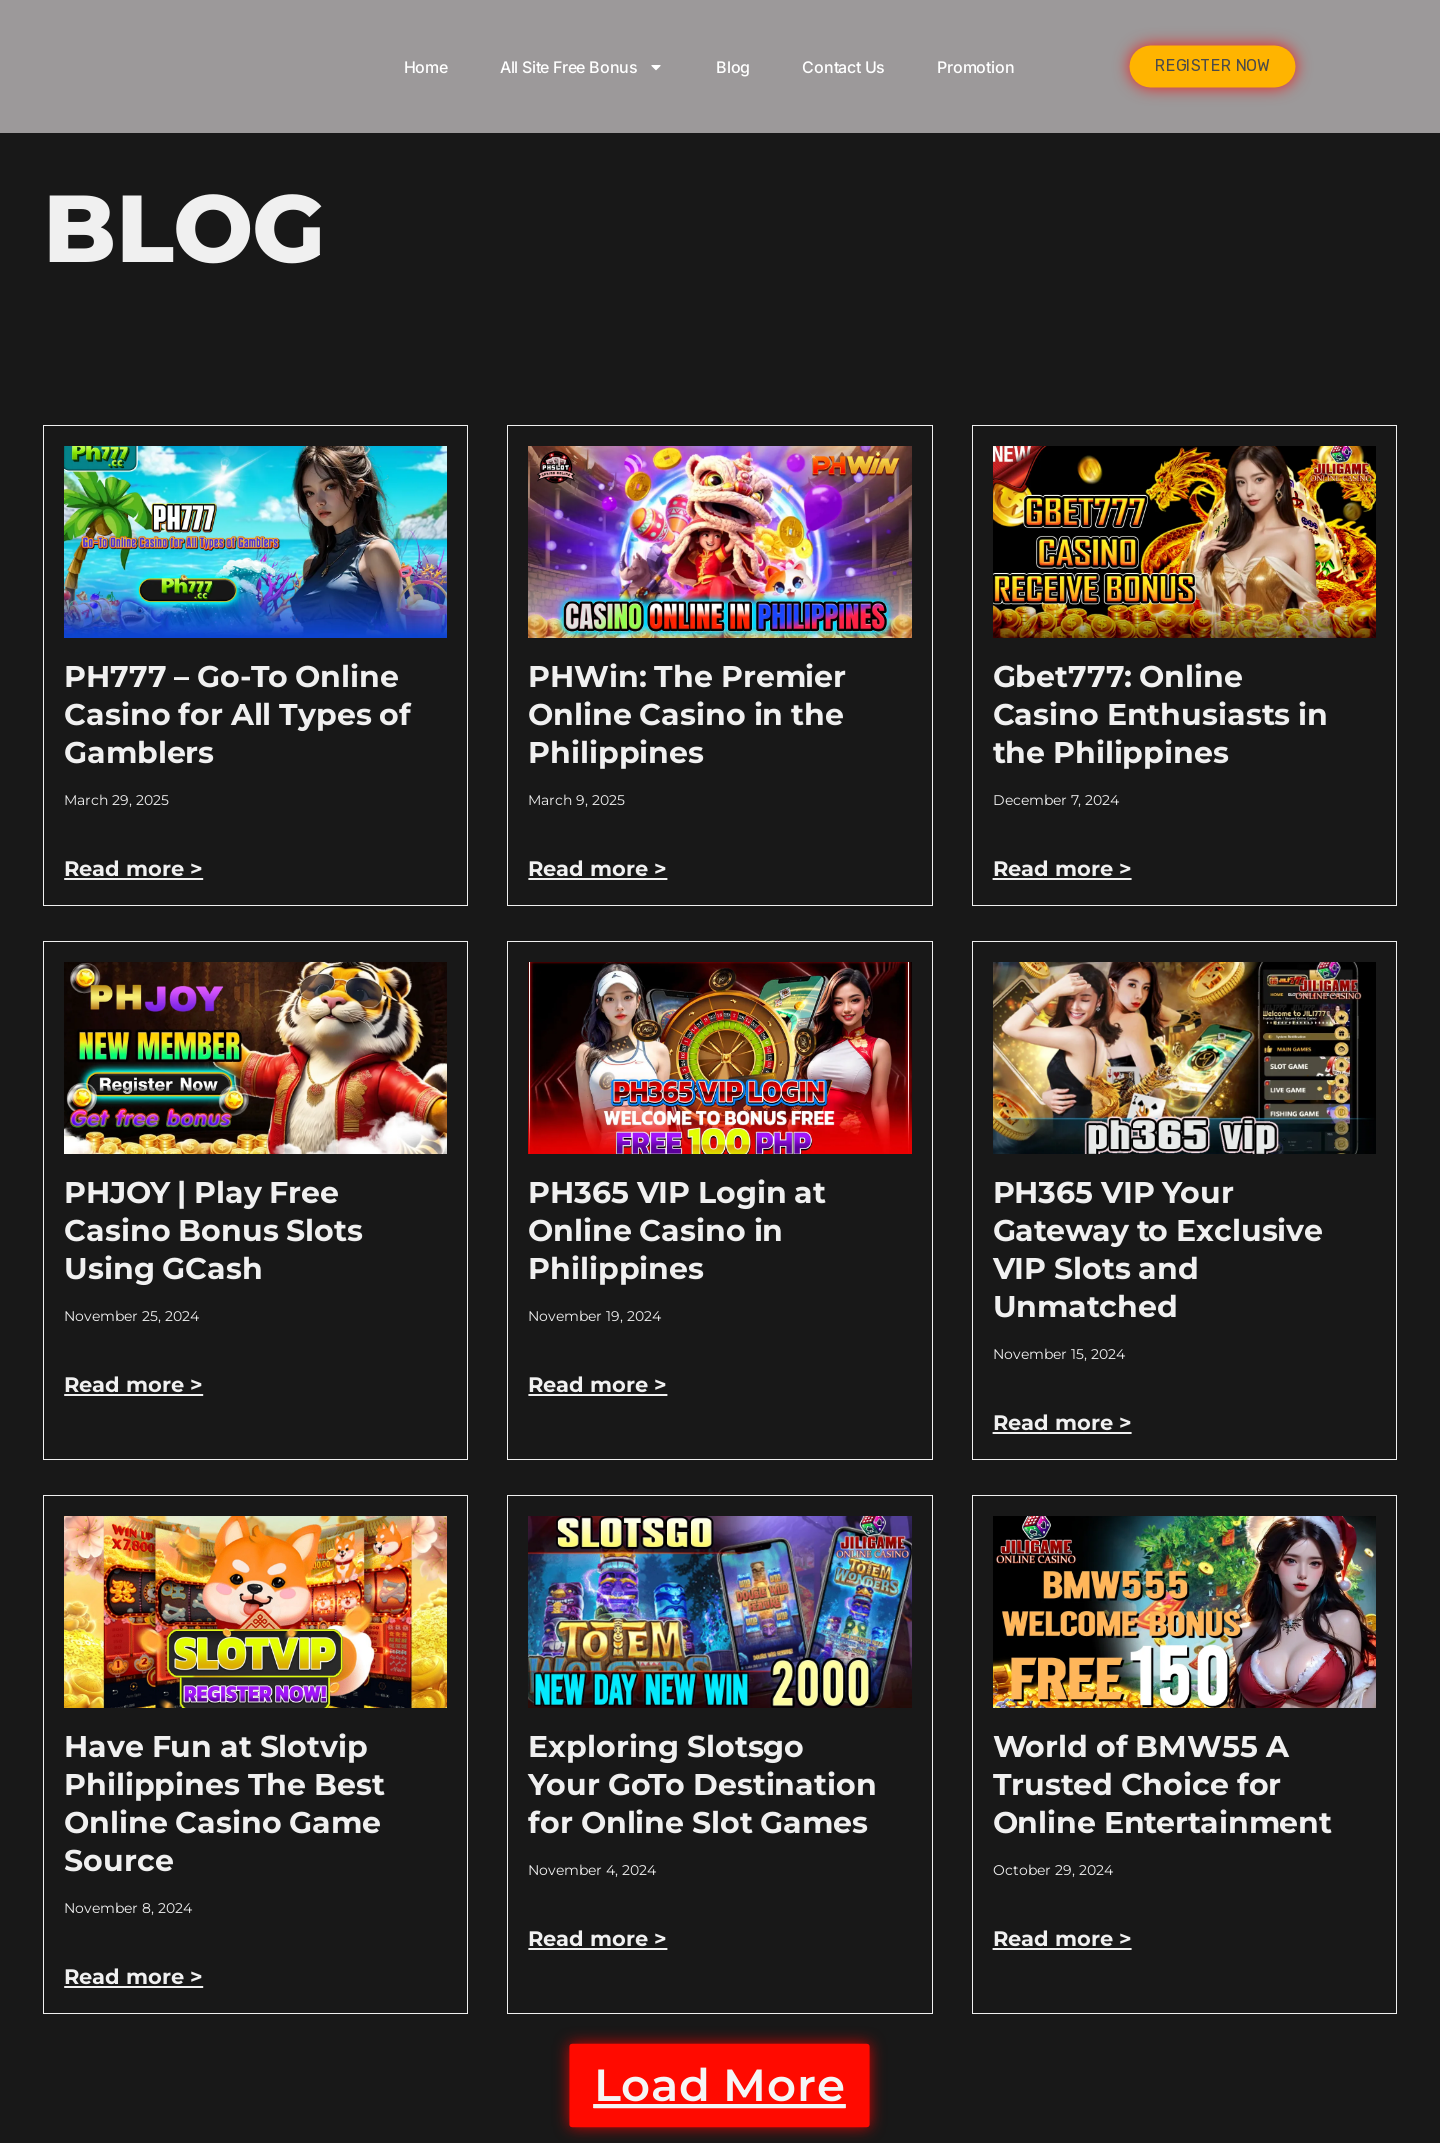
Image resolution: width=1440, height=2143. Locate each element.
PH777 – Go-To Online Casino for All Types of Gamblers (237, 714)
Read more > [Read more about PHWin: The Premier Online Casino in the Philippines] (600, 868)
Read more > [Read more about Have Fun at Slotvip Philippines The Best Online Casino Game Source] (136, 1976)
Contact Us (843, 67)
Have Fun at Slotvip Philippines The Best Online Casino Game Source (224, 1803)
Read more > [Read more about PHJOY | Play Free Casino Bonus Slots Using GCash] (136, 1384)
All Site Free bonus (582, 67)
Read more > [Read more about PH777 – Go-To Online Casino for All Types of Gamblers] (136, 868)
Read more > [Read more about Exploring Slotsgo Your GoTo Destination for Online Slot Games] (600, 1938)
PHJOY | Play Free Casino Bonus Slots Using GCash (213, 1230)
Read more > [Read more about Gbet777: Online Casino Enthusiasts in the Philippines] (1065, 868)
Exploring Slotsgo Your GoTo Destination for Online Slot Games (702, 1784)
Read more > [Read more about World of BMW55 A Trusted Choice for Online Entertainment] (1065, 1938)
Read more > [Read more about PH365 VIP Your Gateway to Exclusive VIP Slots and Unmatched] (1065, 1422)
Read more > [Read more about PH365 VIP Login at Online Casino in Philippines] (600, 1384)
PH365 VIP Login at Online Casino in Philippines (677, 1230)
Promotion (975, 67)
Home (426, 67)
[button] (720, 2093)
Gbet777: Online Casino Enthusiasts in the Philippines (1160, 714)
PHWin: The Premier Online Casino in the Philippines (687, 714)
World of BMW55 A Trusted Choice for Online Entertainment (1162, 1784)
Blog (733, 67)
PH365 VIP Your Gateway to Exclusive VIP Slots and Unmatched (1158, 1249)
